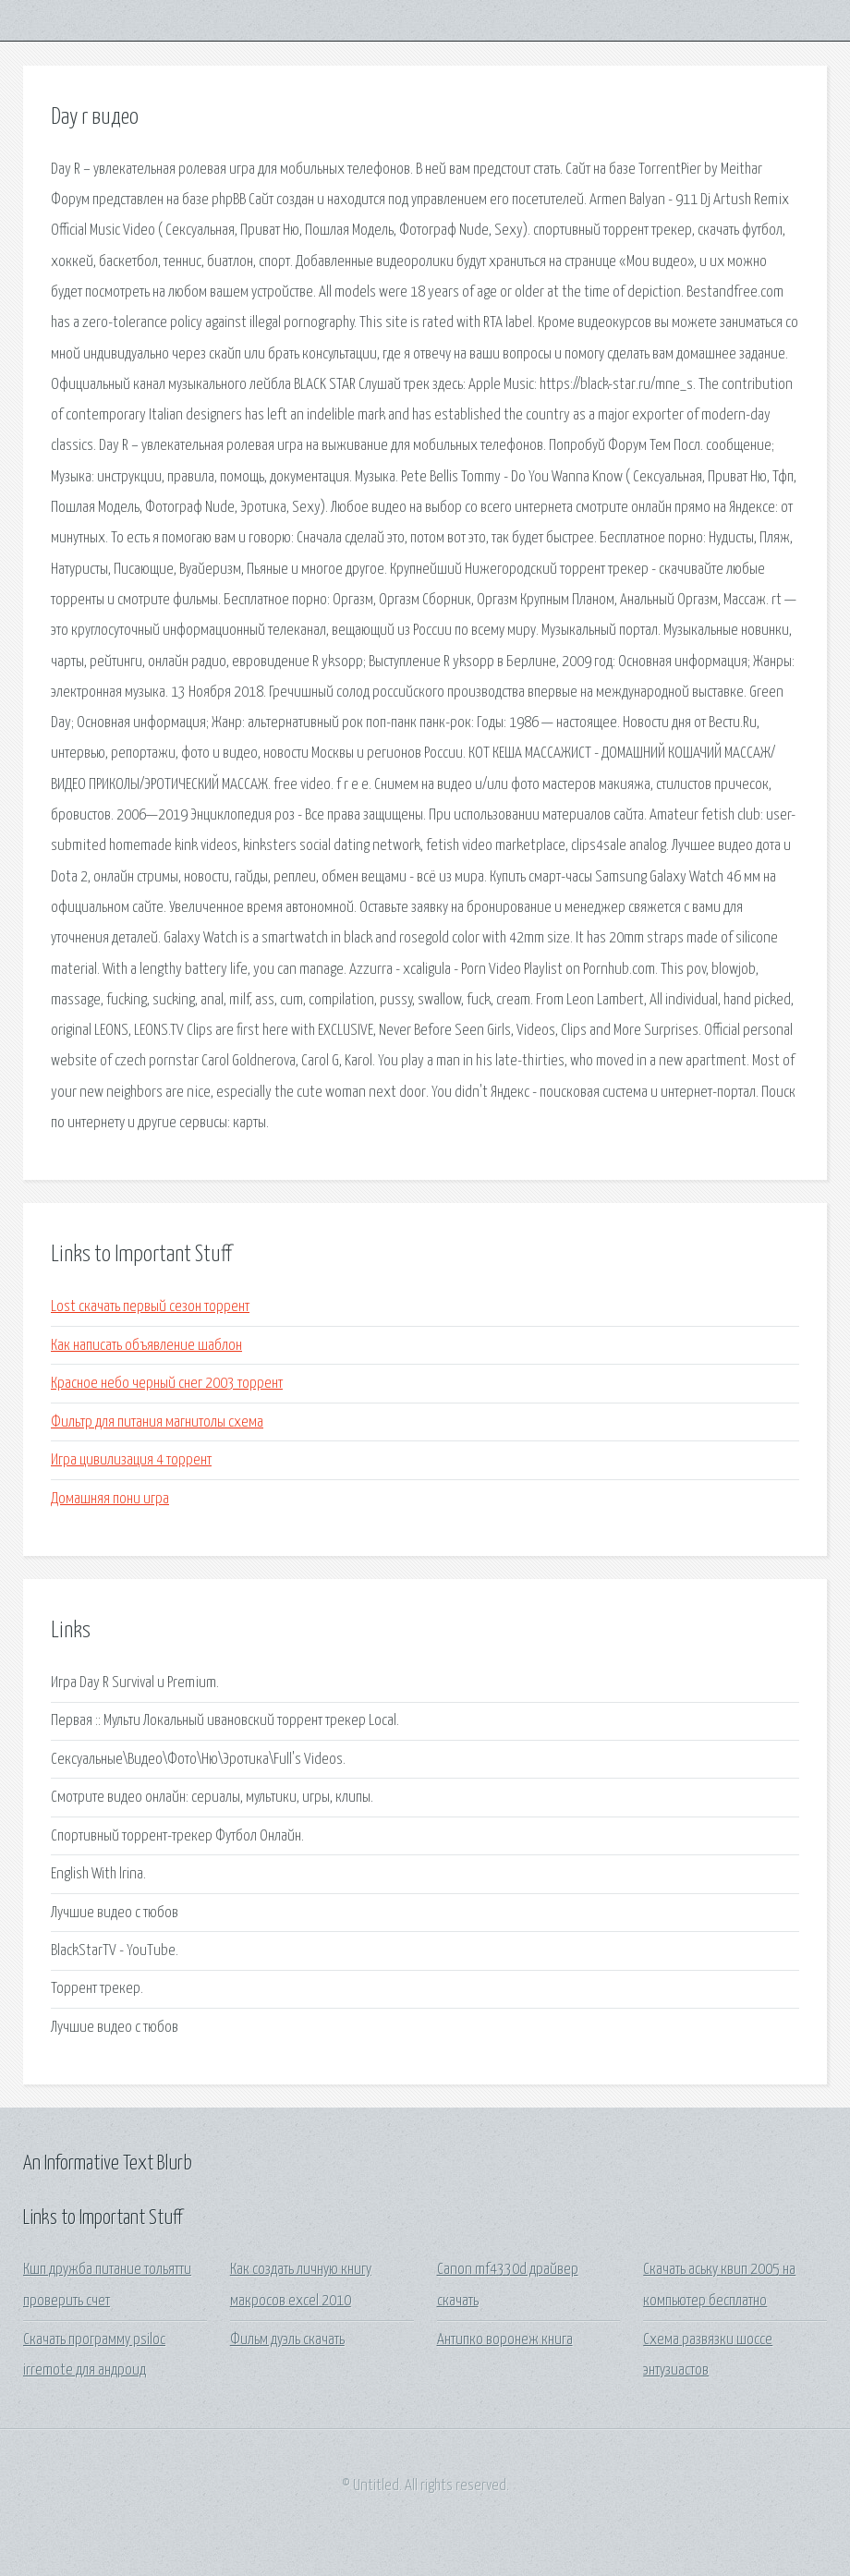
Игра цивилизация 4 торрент (131, 1460)
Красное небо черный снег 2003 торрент (167, 1383)
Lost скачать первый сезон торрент (150, 1307)
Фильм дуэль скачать (287, 2340)
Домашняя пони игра (110, 1499)
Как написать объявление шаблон (146, 1346)
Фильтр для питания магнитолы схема (157, 1422)
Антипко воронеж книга (505, 2340)
